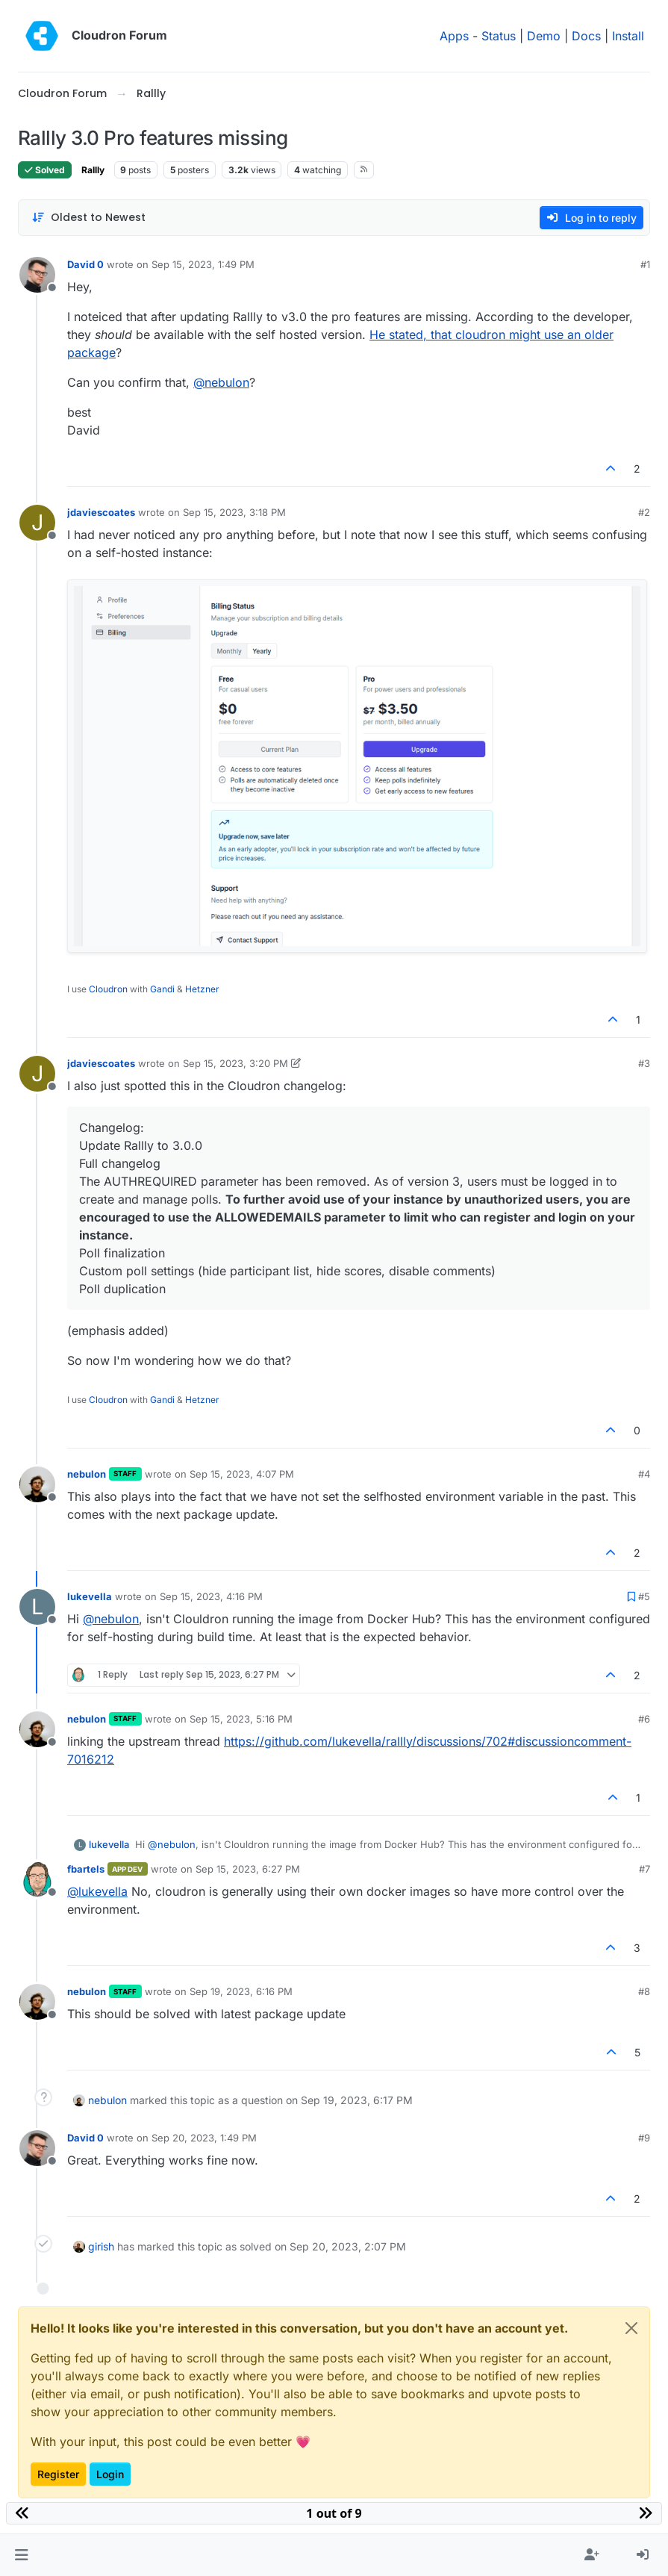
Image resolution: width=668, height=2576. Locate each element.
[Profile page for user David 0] (37, 275)
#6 (644, 1719)
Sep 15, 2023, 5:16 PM (241, 1719)
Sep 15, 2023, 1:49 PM (203, 264)
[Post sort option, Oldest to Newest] (88, 217)
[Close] (631, 2328)
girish (101, 2246)
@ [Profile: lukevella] (97, 1891)
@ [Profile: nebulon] (221, 382)
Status (498, 35)
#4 (644, 1474)
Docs (586, 35)
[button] (21, 2555)
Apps (454, 35)
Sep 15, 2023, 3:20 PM (235, 1063)
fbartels (85, 1869)
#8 (644, 1991)
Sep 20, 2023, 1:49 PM (204, 2138)
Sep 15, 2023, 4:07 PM (242, 1474)
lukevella (89, 1596)
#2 (644, 512)
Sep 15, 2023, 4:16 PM (211, 1596)
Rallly (92, 169)
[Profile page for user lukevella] (37, 1607)
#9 (644, 2138)
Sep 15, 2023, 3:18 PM (234, 512)
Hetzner (202, 989)
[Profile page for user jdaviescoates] (37, 523)
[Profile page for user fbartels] (37, 1879)
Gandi (162, 989)
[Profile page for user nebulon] (37, 1484)
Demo (544, 35)
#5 (644, 1596)
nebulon (86, 1474)
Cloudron (108, 989)
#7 (644, 1869)
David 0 (85, 264)
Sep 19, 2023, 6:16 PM (241, 1991)
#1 (645, 264)
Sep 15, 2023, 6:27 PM (248, 1869)
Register (58, 2474)
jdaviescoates (101, 512)
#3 (644, 1063)
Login (110, 2474)
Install (628, 35)
